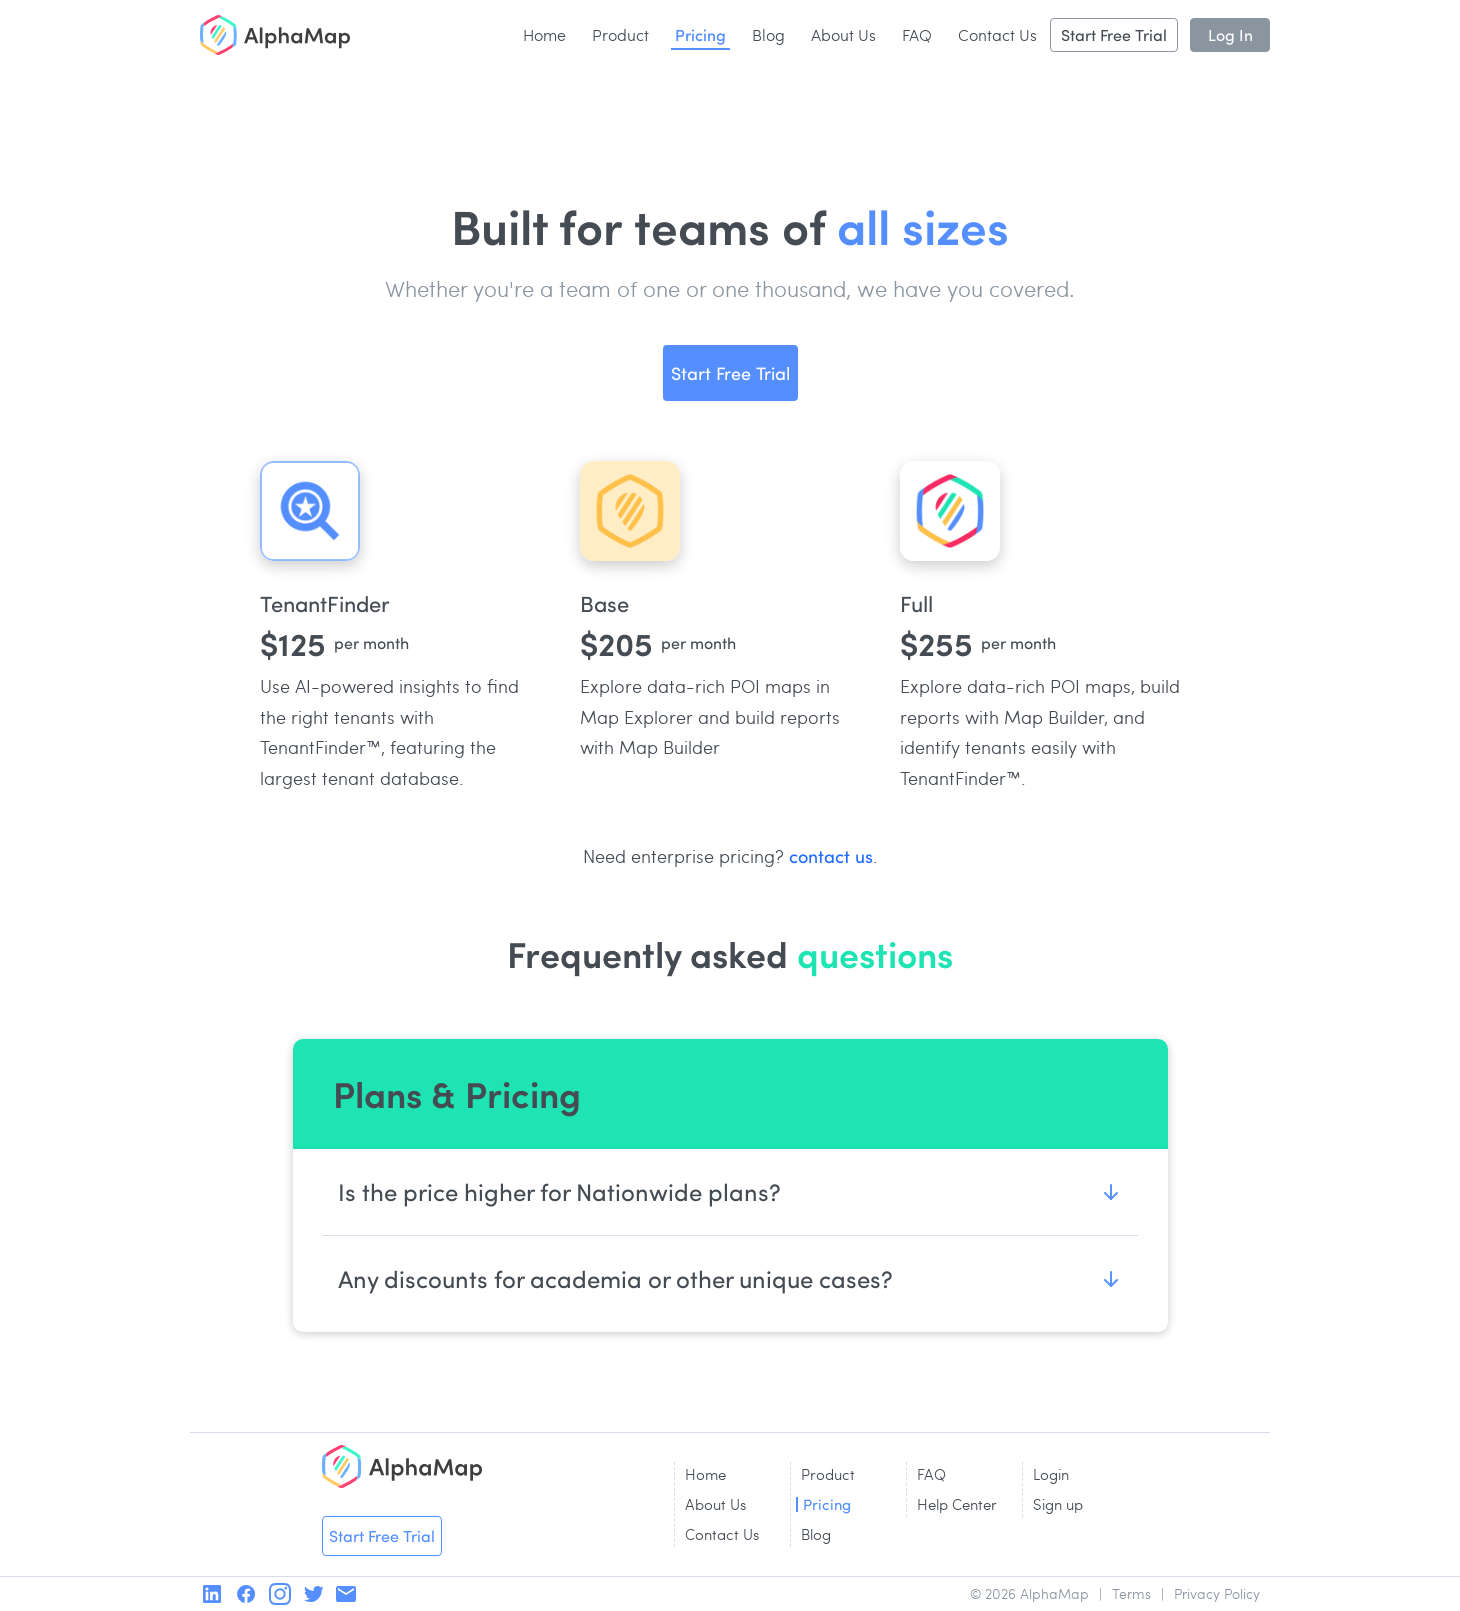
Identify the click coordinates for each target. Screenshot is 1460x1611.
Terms (1131, 1593)
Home (544, 34)
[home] (275, 35)
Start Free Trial (1114, 34)
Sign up (1058, 1504)
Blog (768, 34)
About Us (843, 34)
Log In (1230, 34)
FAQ (917, 34)
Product (620, 34)
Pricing (700, 34)
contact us (831, 855)
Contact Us (997, 34)
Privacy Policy (1217, 1593)
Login (1051, 1474)
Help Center (957, 1504)
